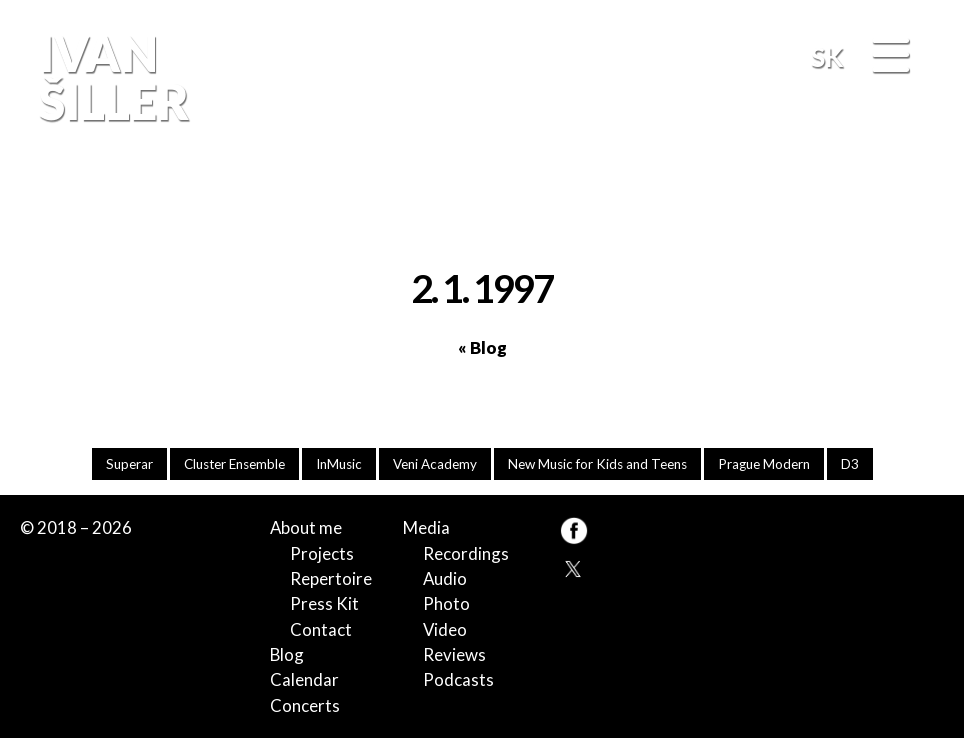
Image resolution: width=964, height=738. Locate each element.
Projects (322, 553)
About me (306, 527)
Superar (129, 464)
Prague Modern (764, 464)
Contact (321, 629)
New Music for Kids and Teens (597, 464)
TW (573, 567)
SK (827, 56)
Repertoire (331, 578)
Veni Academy (435, 464)
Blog (287, 654)
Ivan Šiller (111, 77)
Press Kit (324, 603)
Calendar (304, 679)
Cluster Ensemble (234, 464)
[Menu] (890, 56)
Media (426, 527)
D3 (850, 464)
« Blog (482, 347)
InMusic (339, 464)
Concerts (305, 705)
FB (919, 199)
